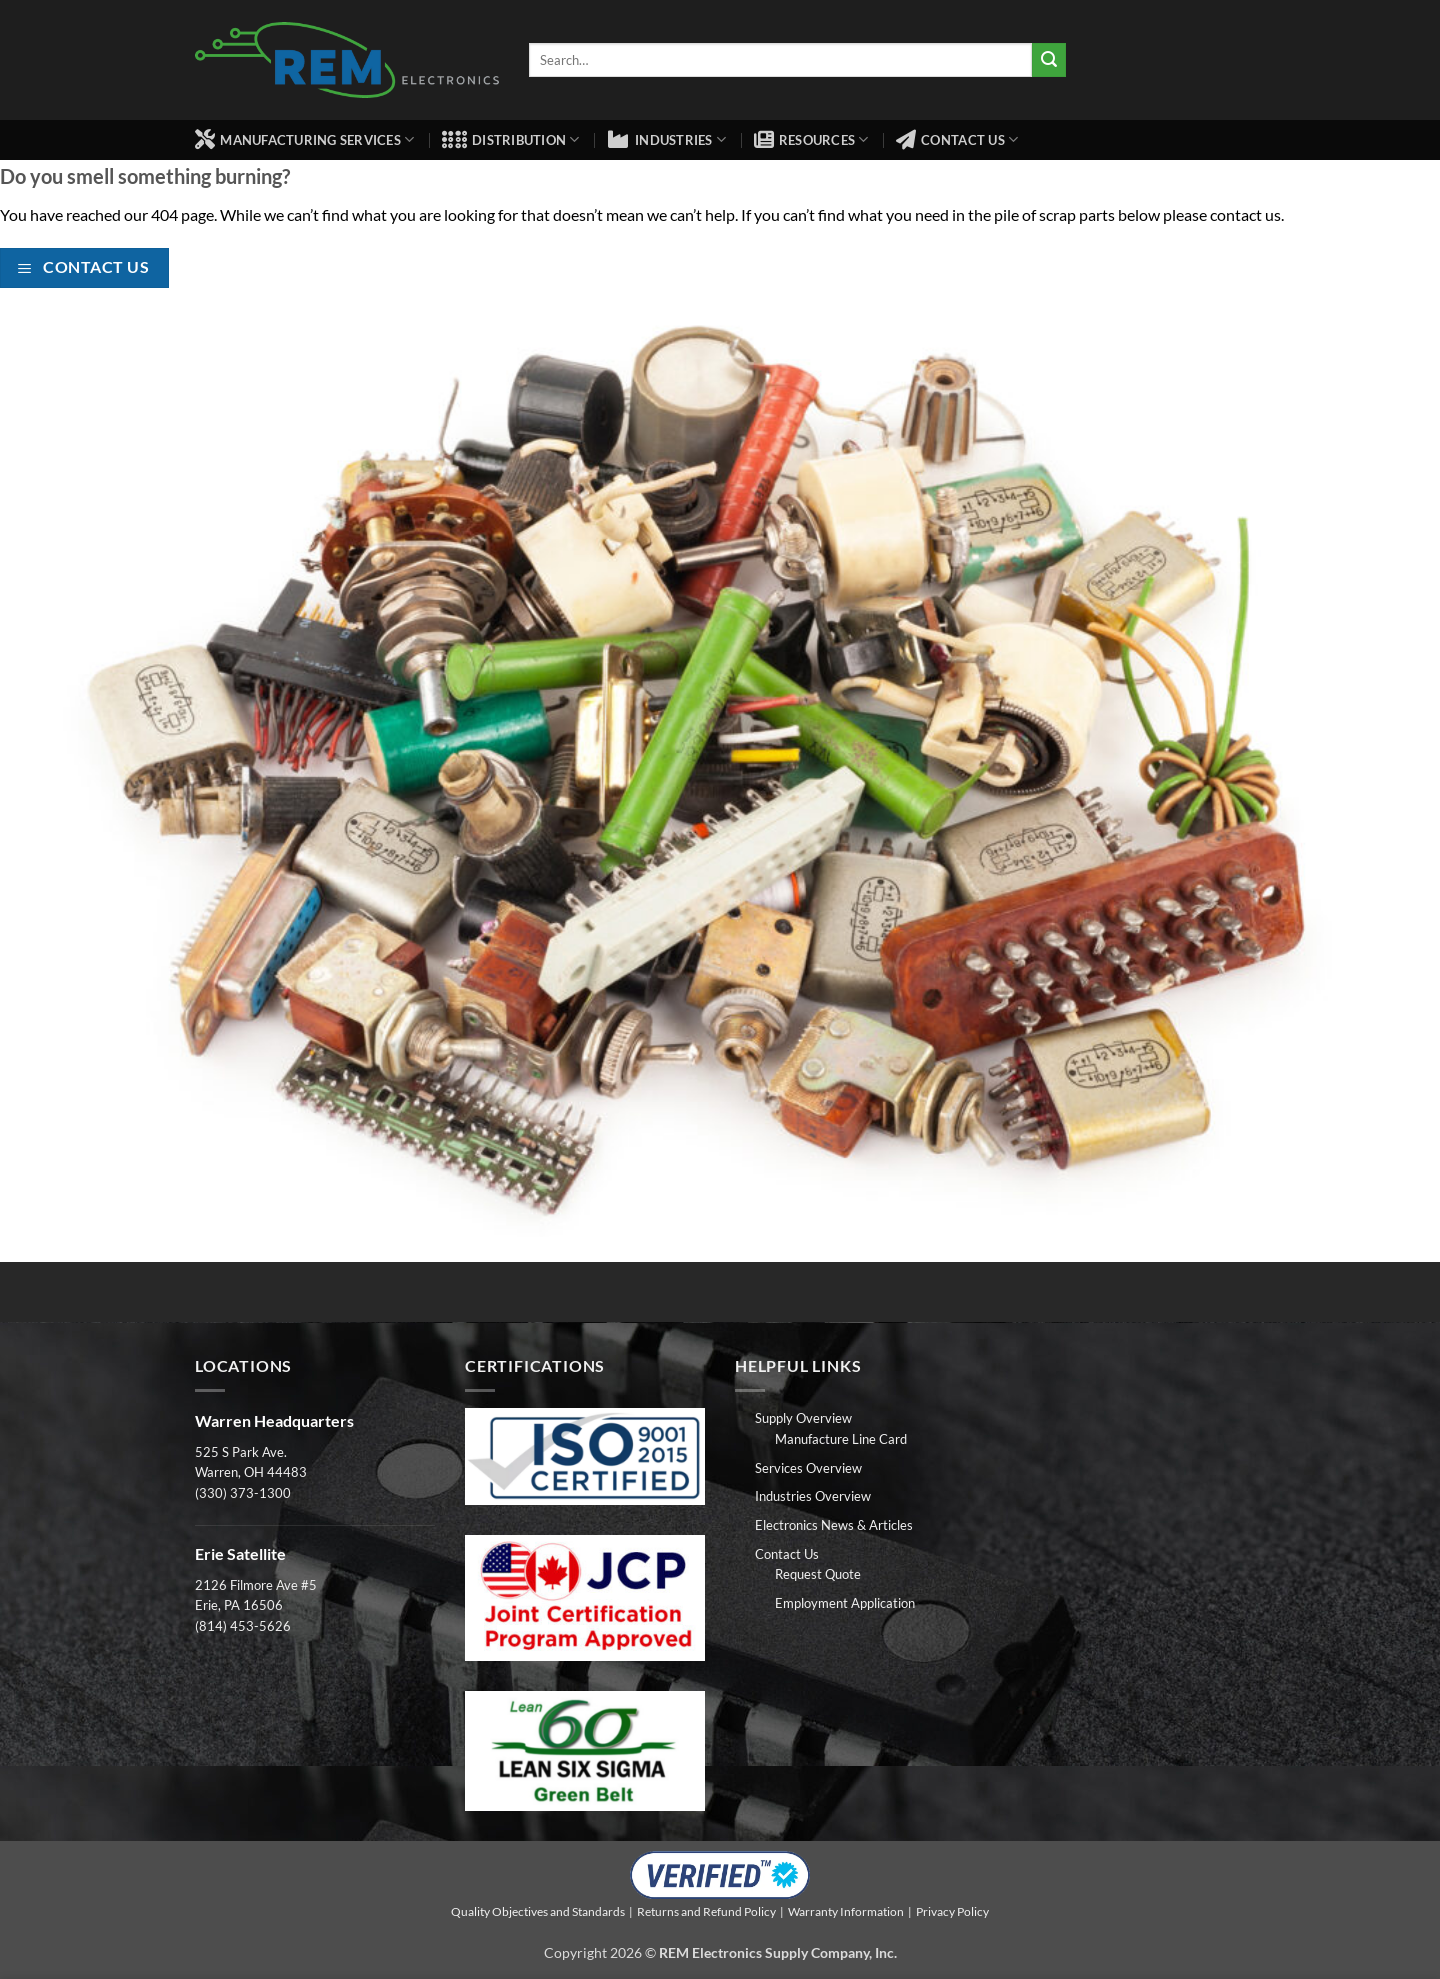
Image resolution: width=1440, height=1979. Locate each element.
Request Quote (818, 1574)
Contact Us (957, 140)
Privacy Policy (952, 1911)
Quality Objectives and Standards (538, 1911)
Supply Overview (803, 1418)
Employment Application (845, 1603)
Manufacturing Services (304, 140)
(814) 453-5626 (243, 1626)
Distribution (511, 140)
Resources (811, 140)
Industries (666, 140)
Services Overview (808, 1468)
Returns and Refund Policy (706, 1911)
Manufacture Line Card (841, 1439)
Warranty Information (846, 1911)
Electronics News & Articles (834, 1525)
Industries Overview (813, 1496)
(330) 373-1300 (243, 1493)
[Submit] (1049, 60)
